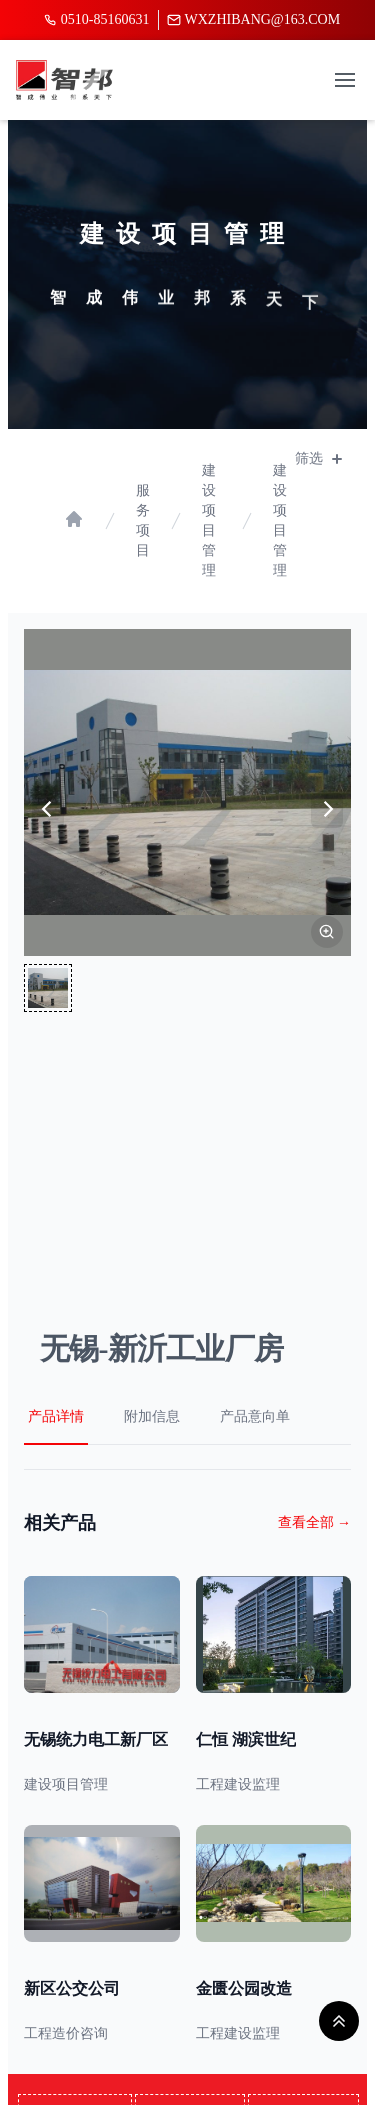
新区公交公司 (72, 1988)
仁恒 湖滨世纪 (246, 1739)
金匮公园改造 (244, 1988)
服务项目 (143, 520)
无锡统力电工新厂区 (96, 1739)
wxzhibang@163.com (254, 19)
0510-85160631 (96, 19)
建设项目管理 (209, 520)
